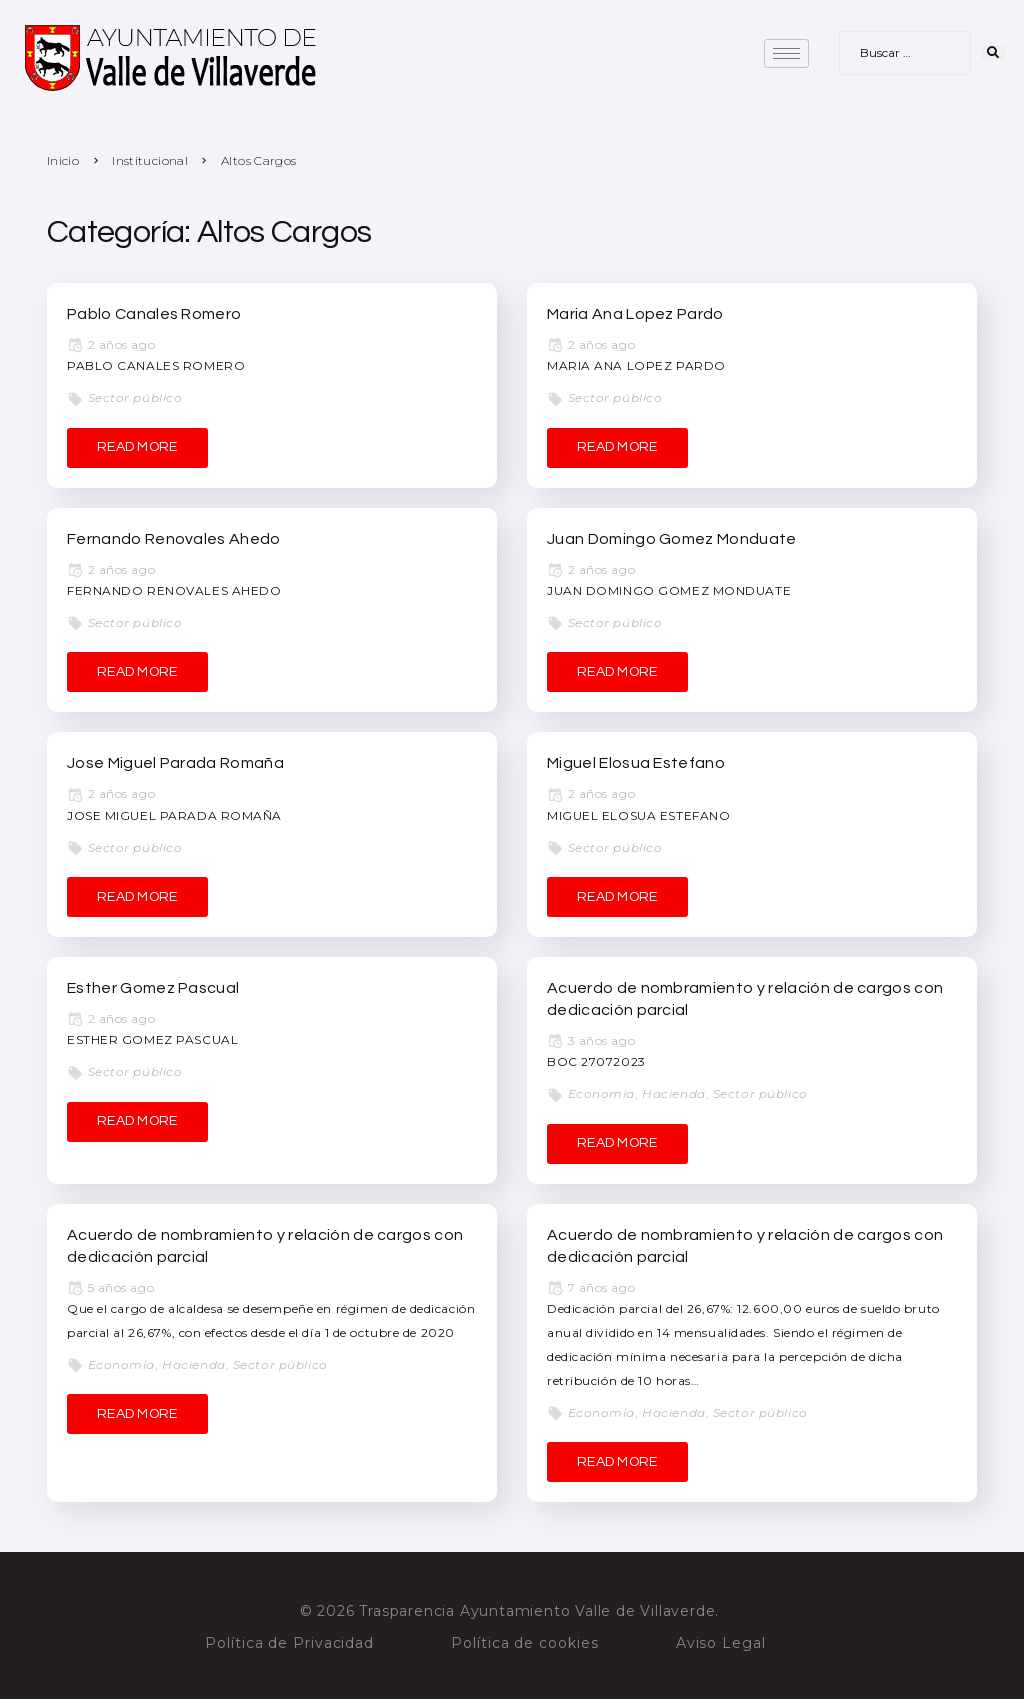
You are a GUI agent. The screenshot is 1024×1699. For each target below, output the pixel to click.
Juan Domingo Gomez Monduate (672, 539)
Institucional (150, 160)
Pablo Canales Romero (154, 314)
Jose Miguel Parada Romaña (175, 763)
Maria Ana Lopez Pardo (635, 314)
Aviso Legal (721, 1643)
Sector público (135, 397)
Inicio (63, 160)
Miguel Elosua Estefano (636, 763)
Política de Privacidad (289, 1643)
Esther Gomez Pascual (153, 988)
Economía (601, 1093)
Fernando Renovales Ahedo (174, 539)
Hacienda (673, 1093)
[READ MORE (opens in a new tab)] (617, 1144)
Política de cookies (524, 1643)
